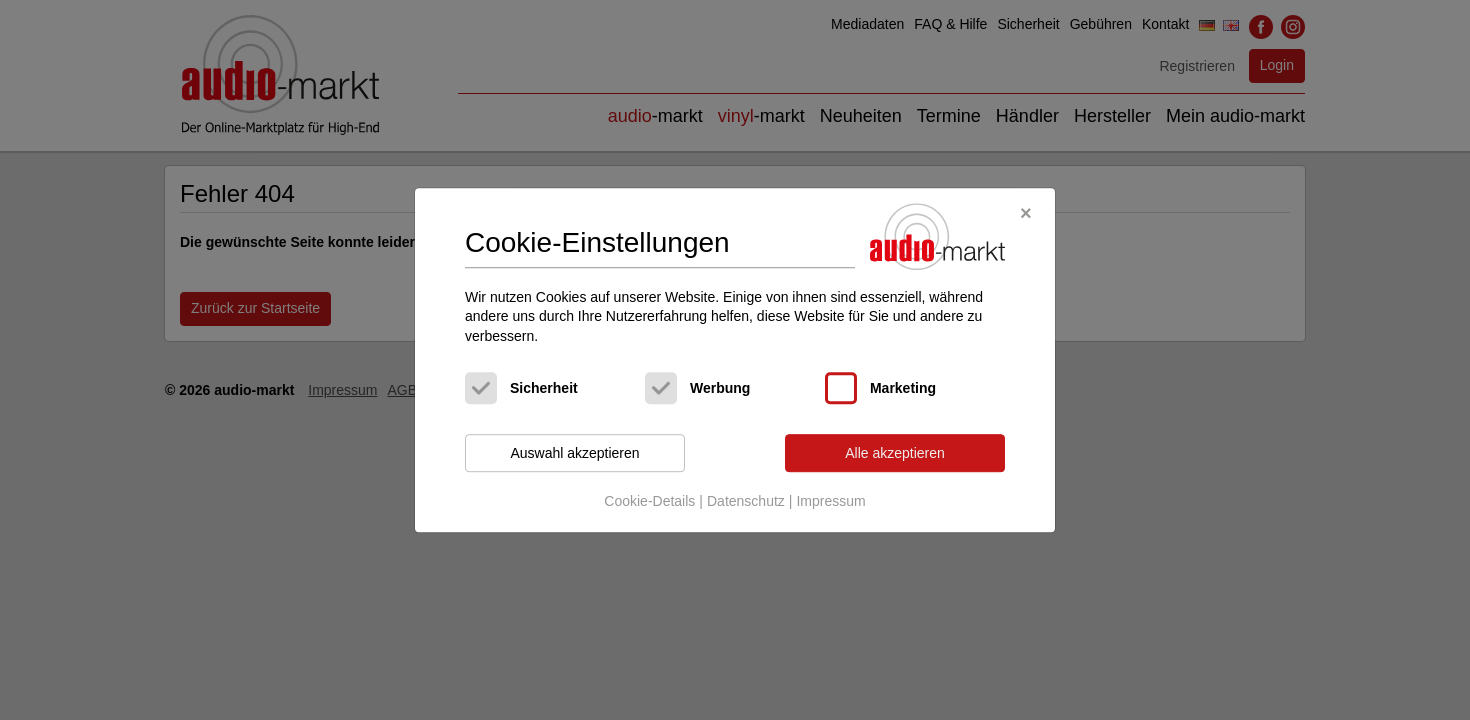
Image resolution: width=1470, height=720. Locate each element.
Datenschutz (746, 501)
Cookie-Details (649, 501)
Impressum (830, 501)
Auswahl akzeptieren (574, 453)
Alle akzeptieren (895, 453)
